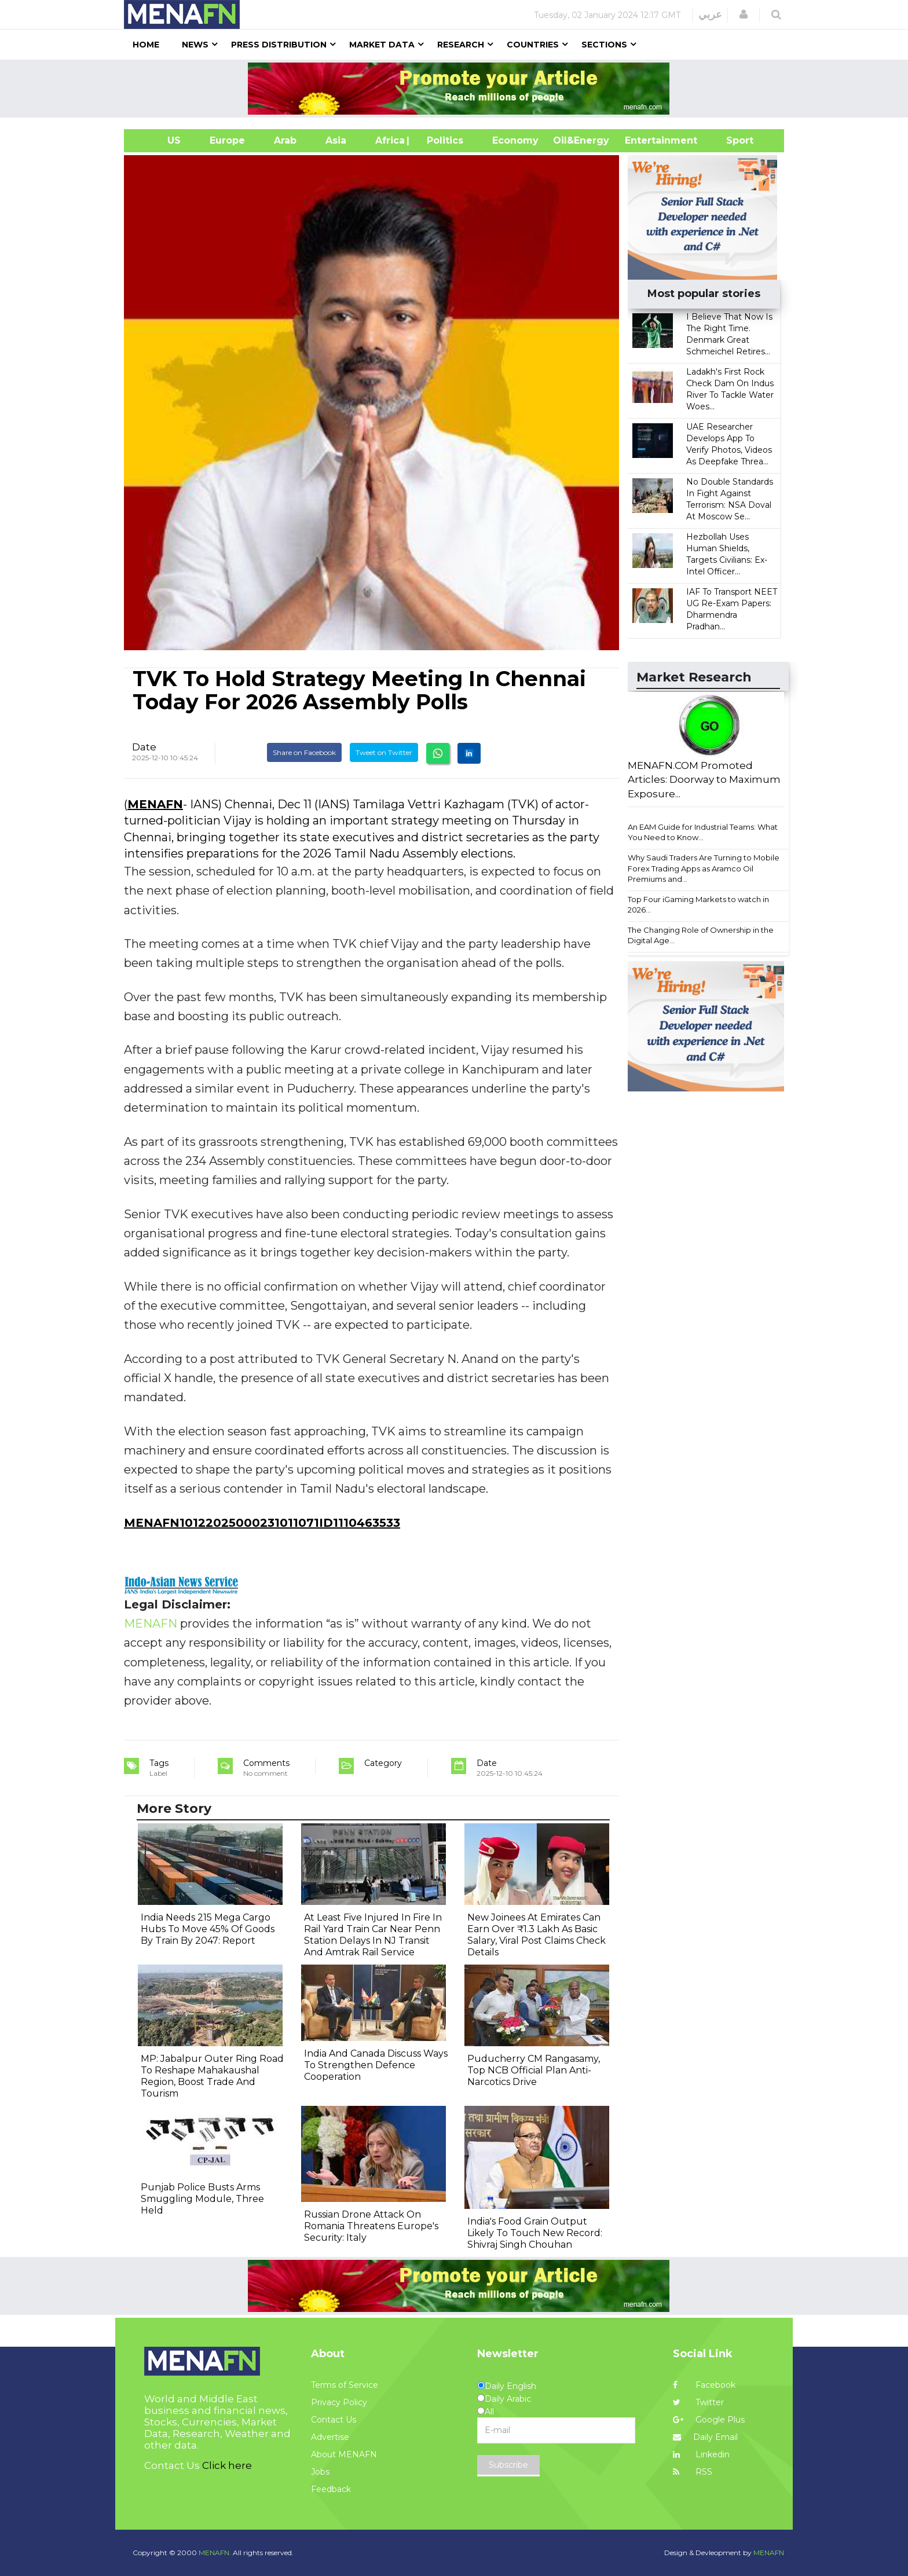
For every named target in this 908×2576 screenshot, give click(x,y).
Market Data (382, 44)
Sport (732, 140)
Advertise (330, 2437)
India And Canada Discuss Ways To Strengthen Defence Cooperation (376, 2065)
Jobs (320, 2472)
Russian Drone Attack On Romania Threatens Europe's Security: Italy (371, 2226)
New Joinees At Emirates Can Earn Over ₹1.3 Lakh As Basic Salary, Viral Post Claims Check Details (536, 1935)
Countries (533, 44)
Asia (336, 140)
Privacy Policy (339, 2402)
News (195, 44)
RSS (692, 2472)
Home (146, 44)
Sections (604, 44)
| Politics (442, 140)
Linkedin (701, 2454)
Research (460, 44)
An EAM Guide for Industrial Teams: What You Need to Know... (703, 832)
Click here (227, 2465)
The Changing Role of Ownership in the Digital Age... (701, 935)
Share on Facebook (304, 752)
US (159, 140)
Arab (285, 140)
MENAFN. (215, 2552)
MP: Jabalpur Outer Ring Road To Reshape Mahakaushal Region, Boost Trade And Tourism (212, 2076)
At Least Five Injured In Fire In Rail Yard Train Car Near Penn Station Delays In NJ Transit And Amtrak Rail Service (373, 1935)
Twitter (698, 2402)
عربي (710, 14)
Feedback (331, 2489)
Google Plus (709, 2419)
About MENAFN (344, 2454)
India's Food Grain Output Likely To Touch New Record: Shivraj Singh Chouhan (534, 2233)
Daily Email (705, 2437)
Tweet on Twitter (384, 752)
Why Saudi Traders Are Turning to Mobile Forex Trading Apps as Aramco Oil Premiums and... (703, 868)
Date (144, 747)
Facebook (704, 2385)
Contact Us (333, 2419)
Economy (515, 140)
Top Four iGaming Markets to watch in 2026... (698, 905)
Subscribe (508, 2465)
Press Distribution (279, 44)
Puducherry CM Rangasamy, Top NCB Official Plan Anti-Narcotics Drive (533, 2070)
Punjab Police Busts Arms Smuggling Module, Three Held (202, 2199)
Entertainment (644, 140)
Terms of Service (344, 2385)
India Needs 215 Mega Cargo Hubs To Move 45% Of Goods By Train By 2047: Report (207, 1929)
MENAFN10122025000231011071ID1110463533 (262, 1523)
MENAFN (155, 804)
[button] (743, 14)
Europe (227, 140)
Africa (388, 140)
